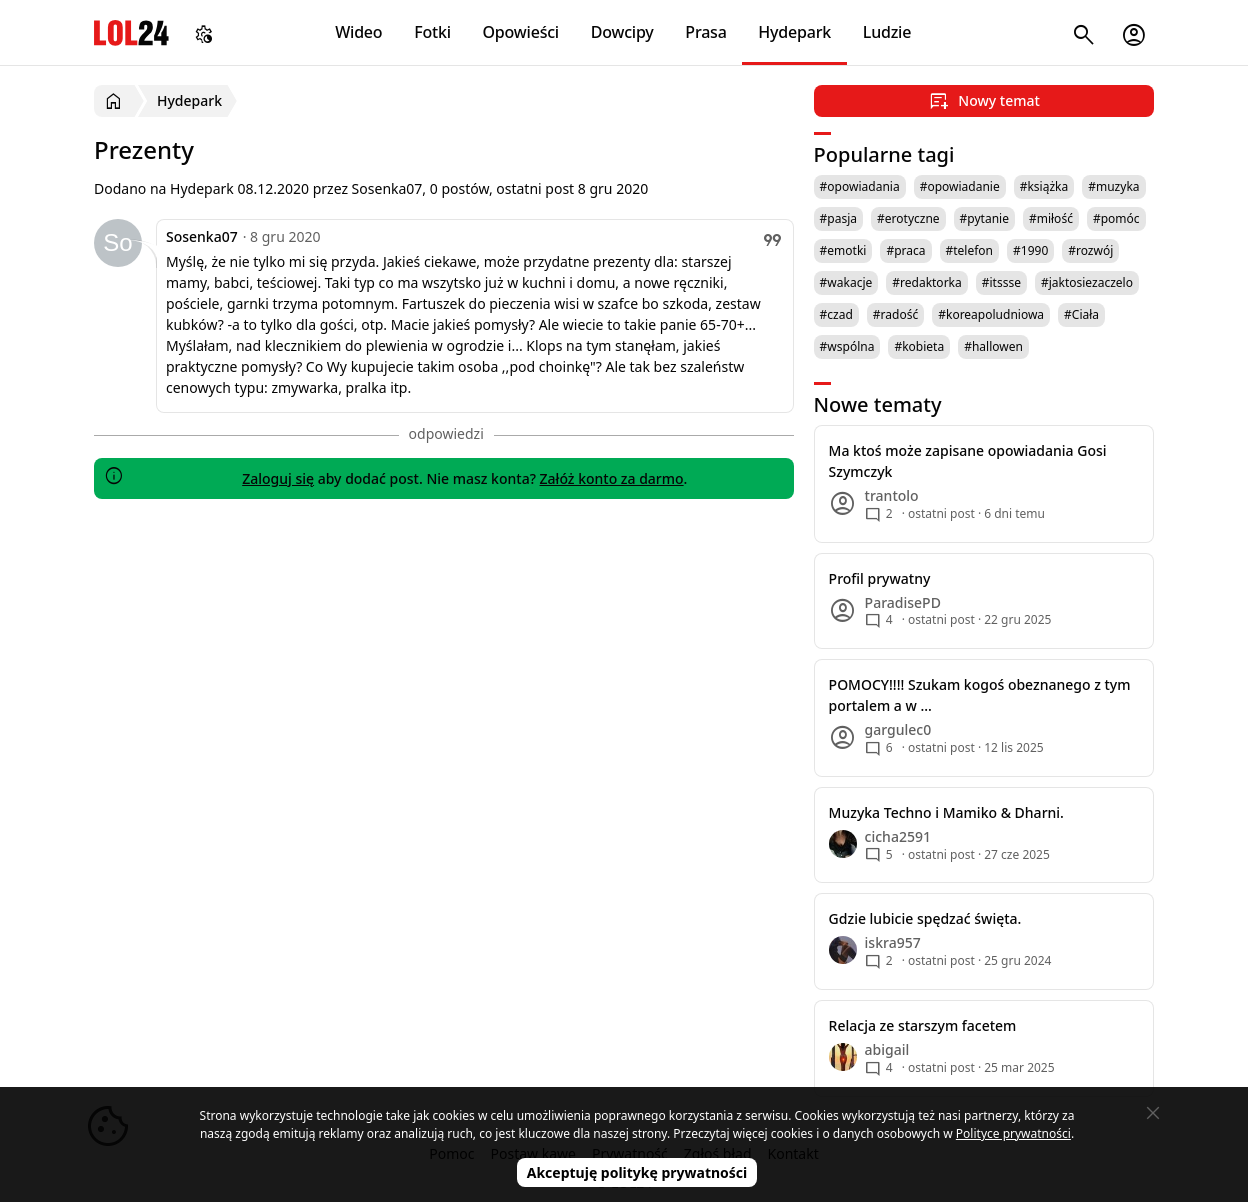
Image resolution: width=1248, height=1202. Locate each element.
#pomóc (1116, 218)
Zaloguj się (278, 478)
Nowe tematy (878, 404)
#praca (905, 250)
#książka (1044, 186)
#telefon (970, 250)
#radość (895, 314)
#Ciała (1081, 314)
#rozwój (1090, 250)
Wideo (358, 32)
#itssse (1001, 282)
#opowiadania (860, 186)
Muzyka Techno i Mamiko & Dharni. (946, 812)
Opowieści (521, 32)
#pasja (838, 218)
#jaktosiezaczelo (1087, 282)
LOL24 (131, 32)
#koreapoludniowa (991, 314)
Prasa (705, 32)
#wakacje (846, 282)
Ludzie (887, 32)
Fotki (432, 32)
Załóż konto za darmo (612, 478)
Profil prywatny (880, 578)
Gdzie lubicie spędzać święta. (925, 918)
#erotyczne (908, 218)
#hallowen (993, 346)
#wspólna (847, 346)
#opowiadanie (960, 186)
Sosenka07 (202, 236)
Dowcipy (622, 32)
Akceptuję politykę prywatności (637, 1172)
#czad (836, 314)
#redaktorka (926, 282)
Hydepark (794, 32)
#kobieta (919, 346)
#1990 (1030, 250)
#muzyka (1113, 186)
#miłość (1051, 218)
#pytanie (984, 218)
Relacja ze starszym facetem (923, 1025)
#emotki (843, 250)
